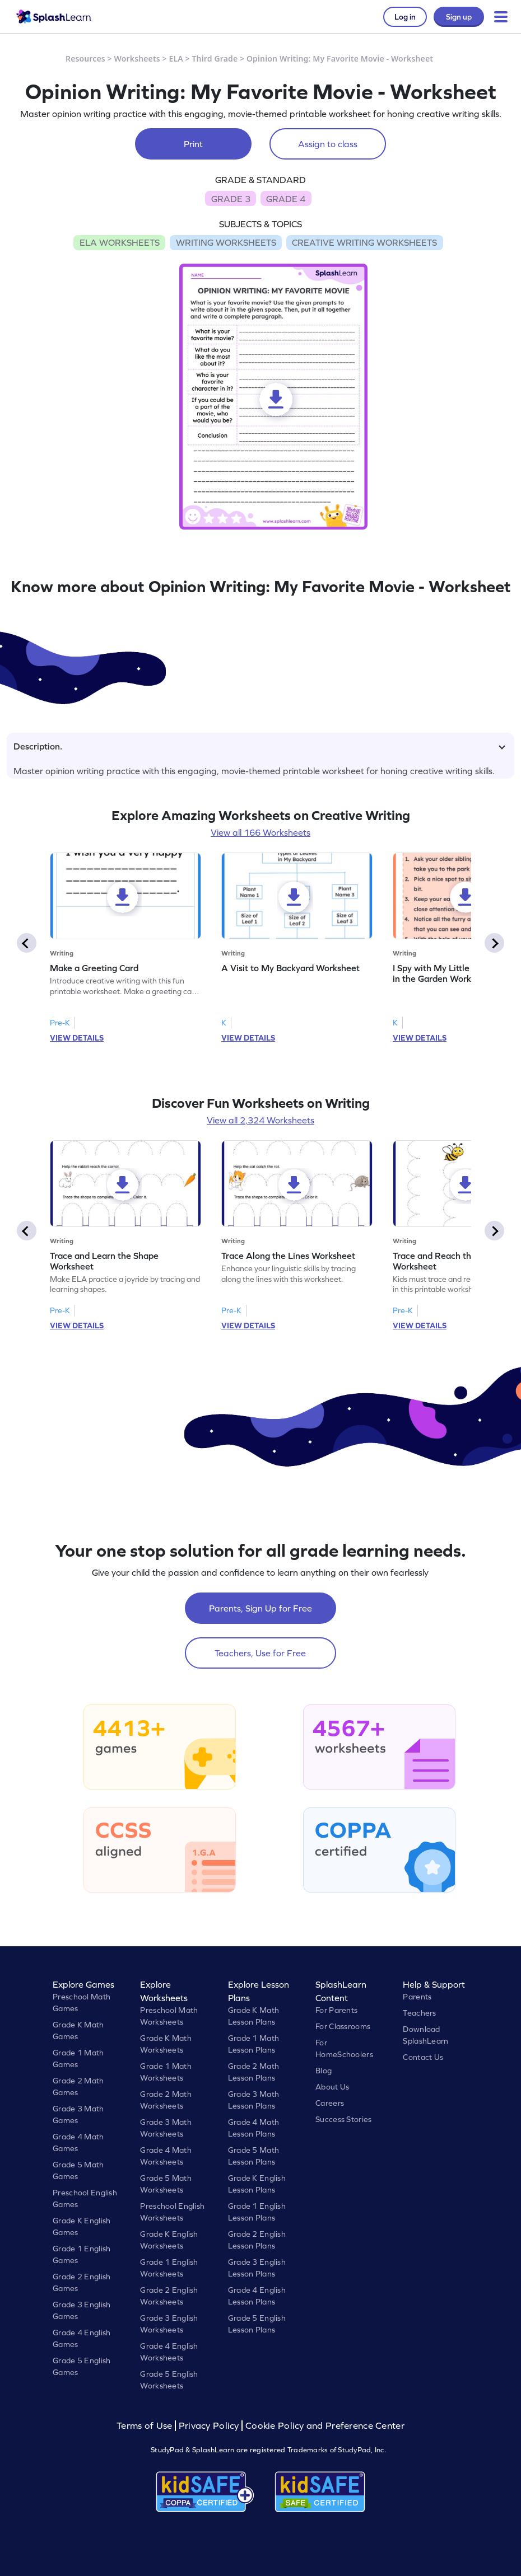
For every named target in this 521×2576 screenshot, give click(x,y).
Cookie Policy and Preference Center (324, 2425)
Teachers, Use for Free (260, 1653)
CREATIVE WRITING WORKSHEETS (364, 242)
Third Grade (215, 58)
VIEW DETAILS (77, 1037)
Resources (85, 58)
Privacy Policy (209, 2425)
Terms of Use (146, 2425)
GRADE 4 (285, 199)
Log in (405, 16)
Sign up (459, 16)
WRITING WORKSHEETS (226, 242)
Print (193, 144)
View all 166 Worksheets (260, 832)
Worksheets (137, 58)
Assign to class (327, 144)
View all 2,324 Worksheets (260, 1120)
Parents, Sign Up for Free (260, 1608)
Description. (259, 746)
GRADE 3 (230, 199)
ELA (176, 58)
